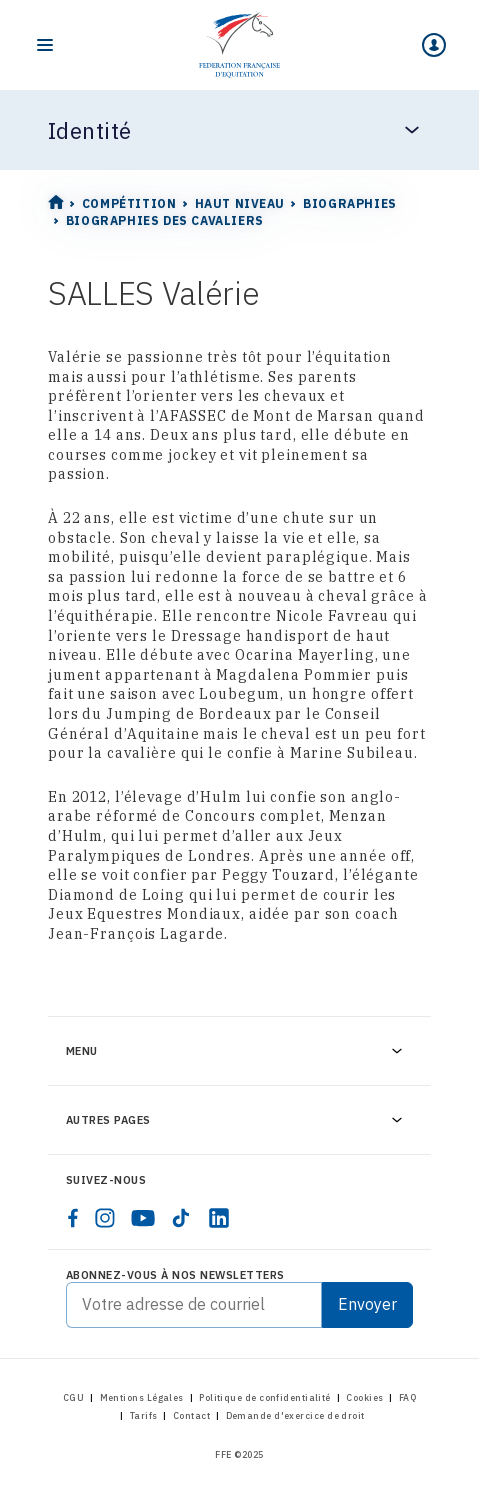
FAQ (407, 1397)
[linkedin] (219, 1218)
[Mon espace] (434, 45)
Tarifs (144, 1415)
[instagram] (105, 1218)
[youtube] (143, 1218)
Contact (191, 1415)
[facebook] (73, 1218)
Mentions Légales (142, 1397)
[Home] (239, 45)
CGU (73, 1397)
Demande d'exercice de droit (295, 1415)
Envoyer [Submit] (367, 1304)
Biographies (350, 203)
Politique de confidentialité (265, 1397)
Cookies (364, 1397)
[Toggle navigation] (45, 45)
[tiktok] (181, 1218)
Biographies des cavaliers (165, 220)
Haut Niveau (240, 203)
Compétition (129, 203)
